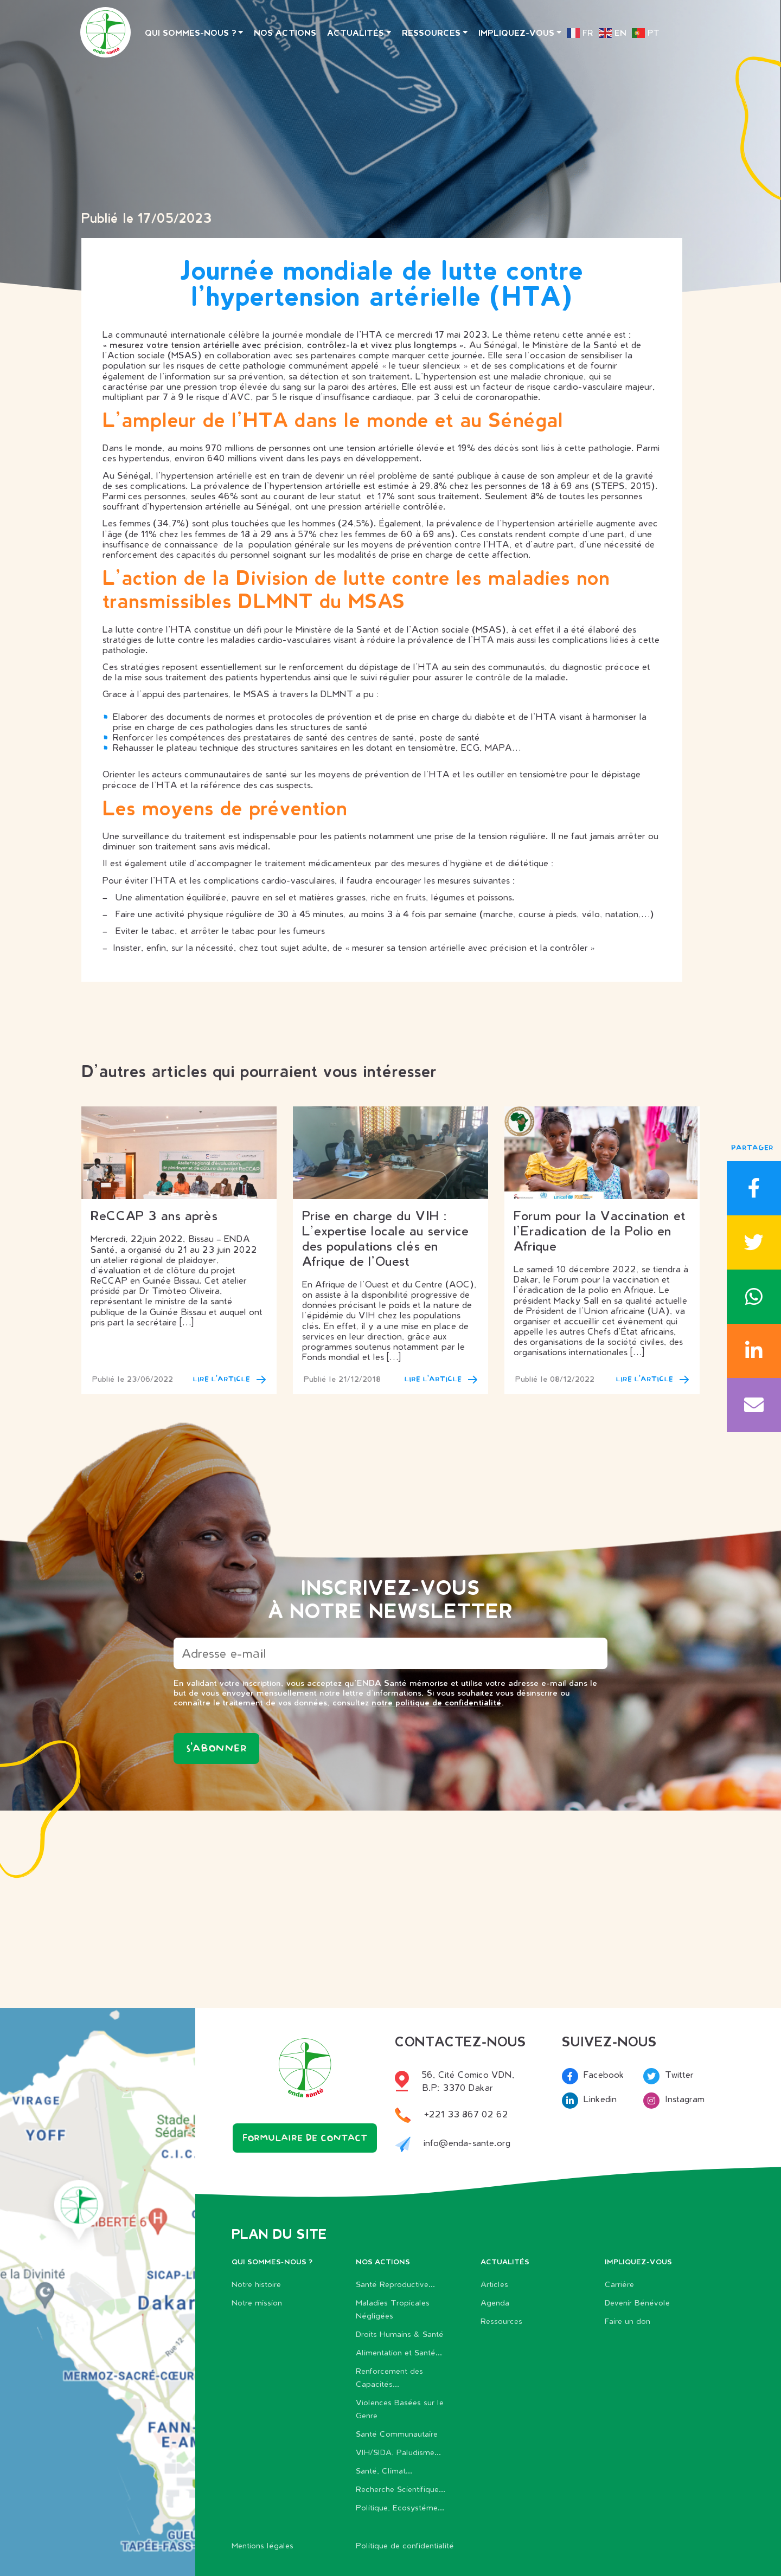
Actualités (355, 32)
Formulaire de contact (304, 2138)
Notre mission (257, 2302)
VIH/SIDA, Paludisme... (398, 2452)
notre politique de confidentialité (437, 1702)
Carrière (619, 2284)
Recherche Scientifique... (400, 2489)
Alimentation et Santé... (399, 2352)
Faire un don (627, 2321)
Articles (494, 2284)
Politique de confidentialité (405, 2545)
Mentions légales (262, 2545)
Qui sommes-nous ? (190, 32)
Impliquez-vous (516, 32)
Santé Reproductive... (395, 2284)
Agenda (495, 2302)
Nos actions (285, 32)
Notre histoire (256, 2284)
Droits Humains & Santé (400, 2334)
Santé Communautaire (397, 2433)
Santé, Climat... (384, 2470)
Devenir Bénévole (637, 2302)
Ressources (431, 32)
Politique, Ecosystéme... (400, 2507)
